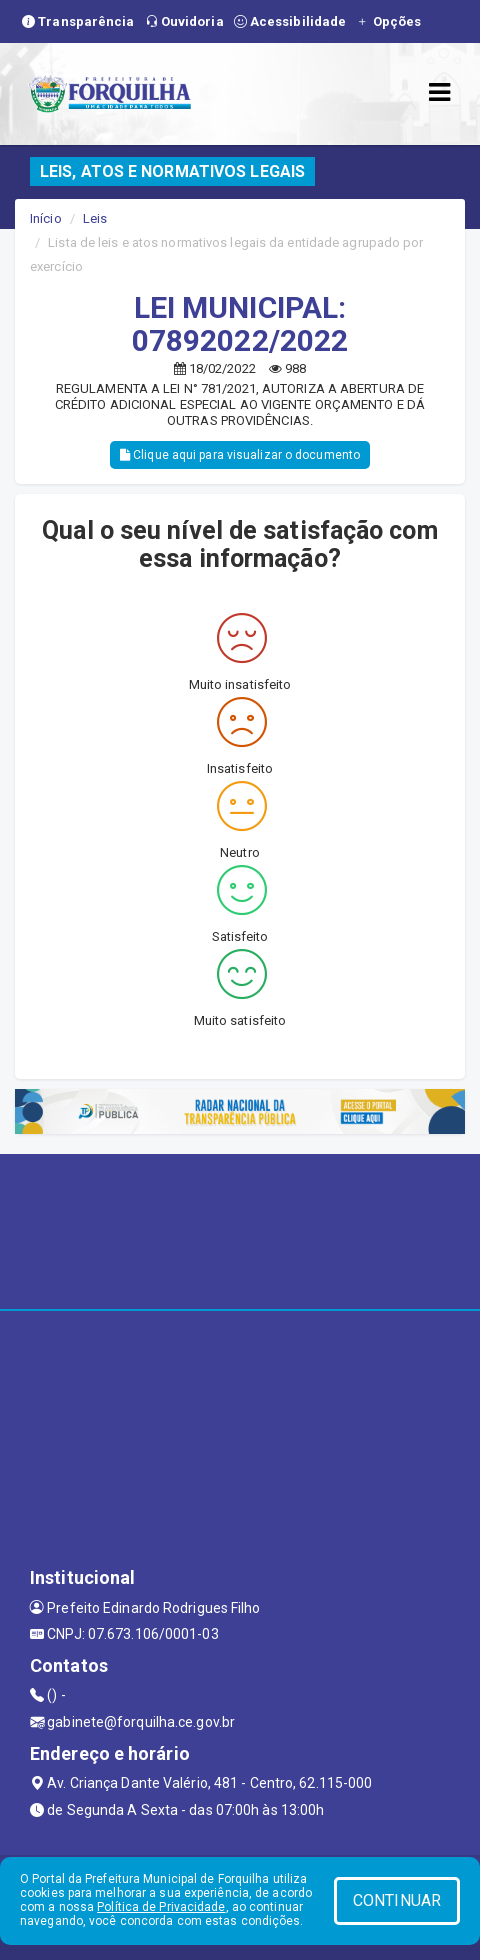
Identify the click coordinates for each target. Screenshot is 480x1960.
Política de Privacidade (161, 1907)
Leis (95, 218)
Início (46, 218)
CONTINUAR (397, 1900)
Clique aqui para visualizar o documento (240, 455)
